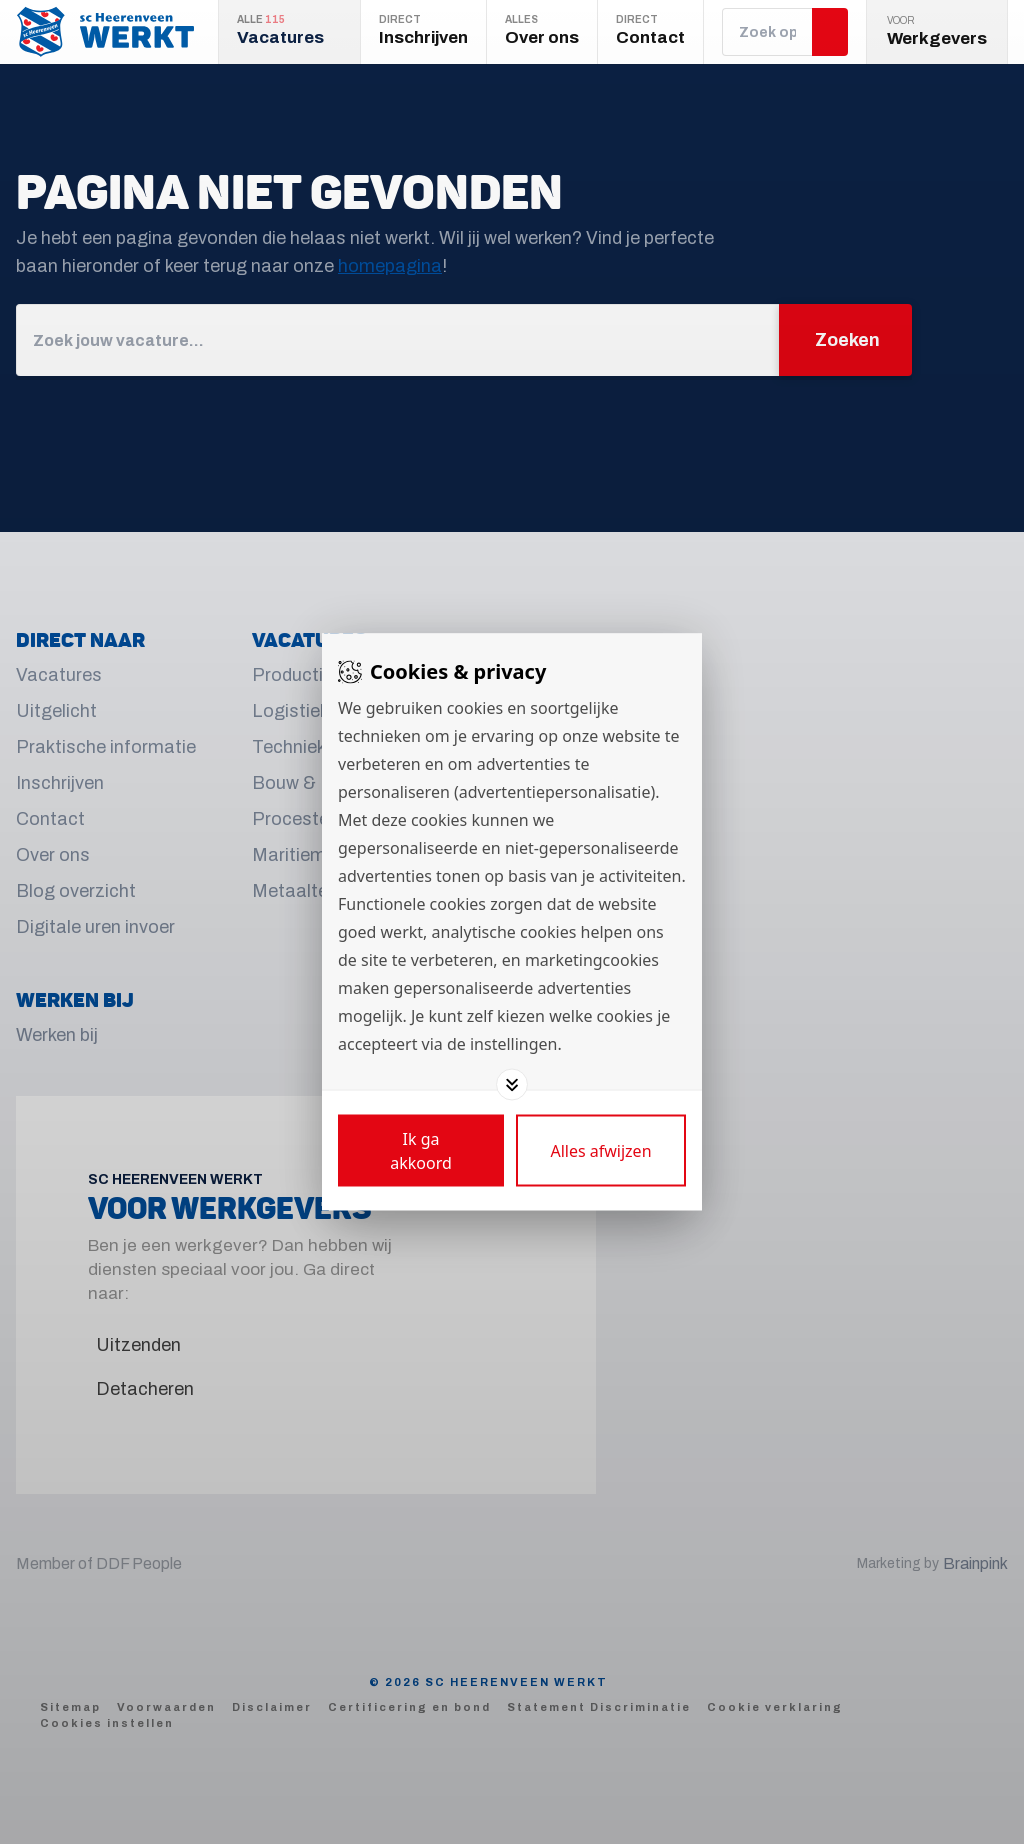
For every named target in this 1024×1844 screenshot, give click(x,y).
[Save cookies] (421, 1151)
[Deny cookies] (601, 1151)
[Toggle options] (512, 1085)
